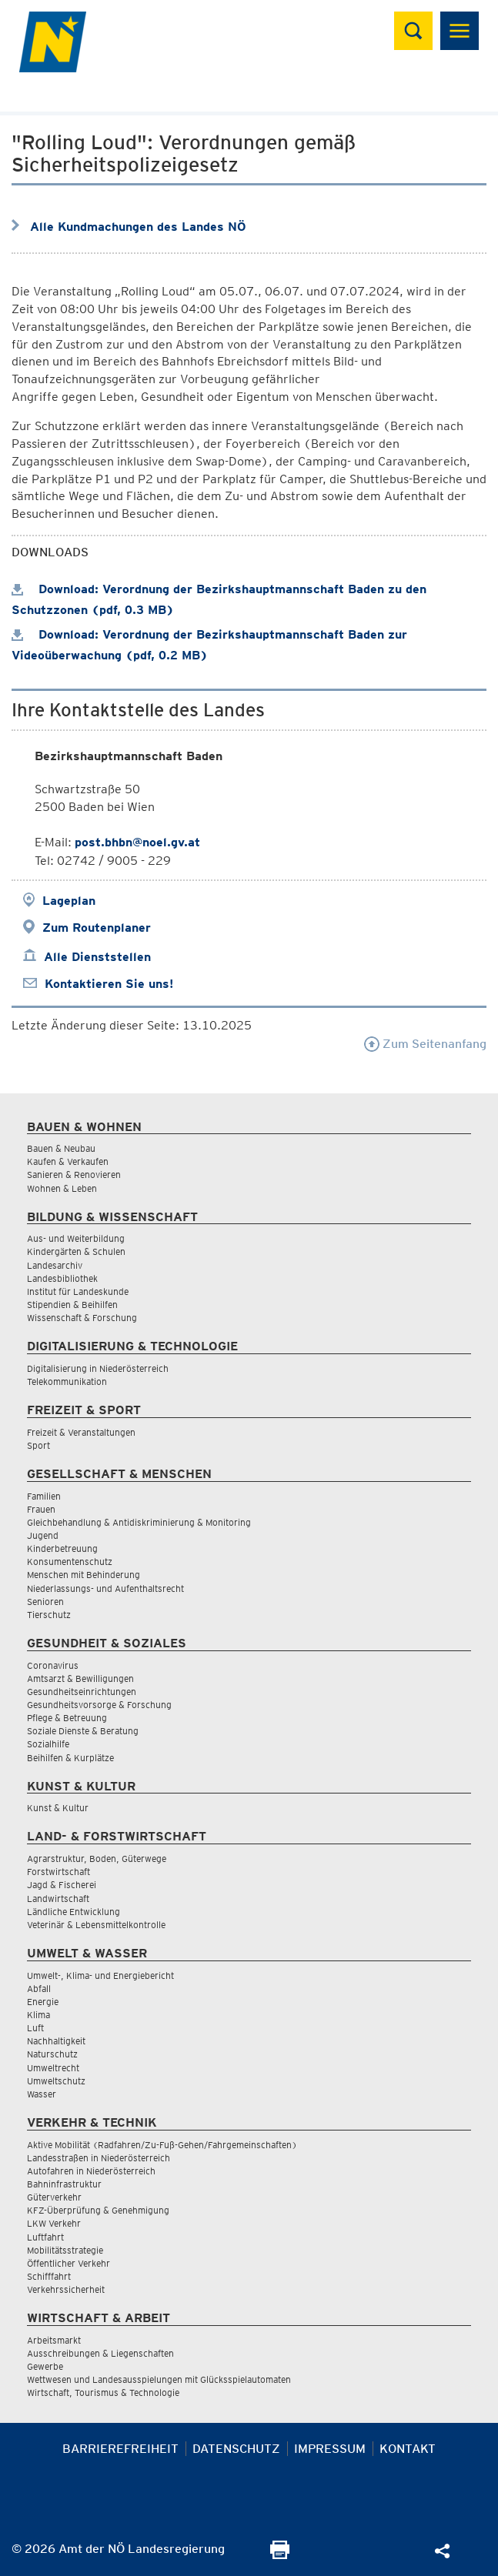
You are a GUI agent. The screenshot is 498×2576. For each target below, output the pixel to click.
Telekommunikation (67, 1381)
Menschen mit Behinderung (83, 1574)
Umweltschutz (56, 2081)
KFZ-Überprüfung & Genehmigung (98, 2210)
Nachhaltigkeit (56, 2041)
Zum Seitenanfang (425, 1043)
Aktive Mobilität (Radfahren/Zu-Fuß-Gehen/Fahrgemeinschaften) (162, 2145)
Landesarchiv (54, 1265)
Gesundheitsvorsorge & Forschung (99, 1704)
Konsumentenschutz (69, 1561)
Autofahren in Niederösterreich (91, 2171)
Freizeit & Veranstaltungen (81, 1432)
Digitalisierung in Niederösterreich (98, 1368)
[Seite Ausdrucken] (279, 2555)
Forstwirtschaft (58, 1871)
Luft (35, 2028)
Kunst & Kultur (58, 1808)
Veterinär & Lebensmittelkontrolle (96, 1924)
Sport (38, 1445)
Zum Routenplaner (96, 927)
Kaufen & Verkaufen (68, 1161)
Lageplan (68, 900)
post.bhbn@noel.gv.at (137, 842)
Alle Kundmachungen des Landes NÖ (138, 226)
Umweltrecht (53, 2068)
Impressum (330, 2448)
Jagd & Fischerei (61, 1884)
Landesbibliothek (62, 1278)
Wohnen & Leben (62, 1188)
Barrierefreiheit (120, 2448)
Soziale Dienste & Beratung (83, 1731)
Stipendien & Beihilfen (72, 1304)
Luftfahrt (45, 2237)
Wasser (41, 2094)
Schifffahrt (49, 2276)
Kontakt (407, 2448)
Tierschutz (49, 1614)
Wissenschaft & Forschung (82, 1317)
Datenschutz (236, 2448)
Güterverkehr (54, 2197)
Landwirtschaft (58, 1898)
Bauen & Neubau (61, 1148)
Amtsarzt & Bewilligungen (80, 1678)
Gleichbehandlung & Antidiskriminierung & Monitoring (139, 1522)
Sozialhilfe (48, 1744)
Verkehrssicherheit (66, 2289)
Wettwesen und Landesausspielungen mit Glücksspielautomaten (159, 2379)
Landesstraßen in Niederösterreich (98, 2158)
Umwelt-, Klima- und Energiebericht (100, 1975)
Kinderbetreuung (62, 1548)
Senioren (45, 1601)
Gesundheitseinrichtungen (81, 1691)
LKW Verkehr (54, 2223)
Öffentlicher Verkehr (68, 2263)
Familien (44, 1496)
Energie (42, 2001)
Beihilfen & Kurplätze (70, 1757)
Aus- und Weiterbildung (76, 1238)
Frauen (41, 1509)
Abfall (39, 1988)
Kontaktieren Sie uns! (109, 983)
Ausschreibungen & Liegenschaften (100, 2353)
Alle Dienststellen (97, 956)
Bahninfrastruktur (64, 2184)
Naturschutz (52, 2054)
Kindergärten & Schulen (76, 1251)
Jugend (42, 1535)
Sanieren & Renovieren (74, 1174)
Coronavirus (53, 1665)
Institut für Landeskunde (78, 1291)
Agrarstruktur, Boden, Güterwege (96, 1858)
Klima (38, 2014)
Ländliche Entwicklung (73, 1911)
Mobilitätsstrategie (65, 2250)
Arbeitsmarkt (54, 2340)
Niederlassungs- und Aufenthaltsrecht (105, 1588)
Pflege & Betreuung (67, 1717)
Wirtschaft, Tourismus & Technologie (103, 2392)
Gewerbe (45, 2366)
